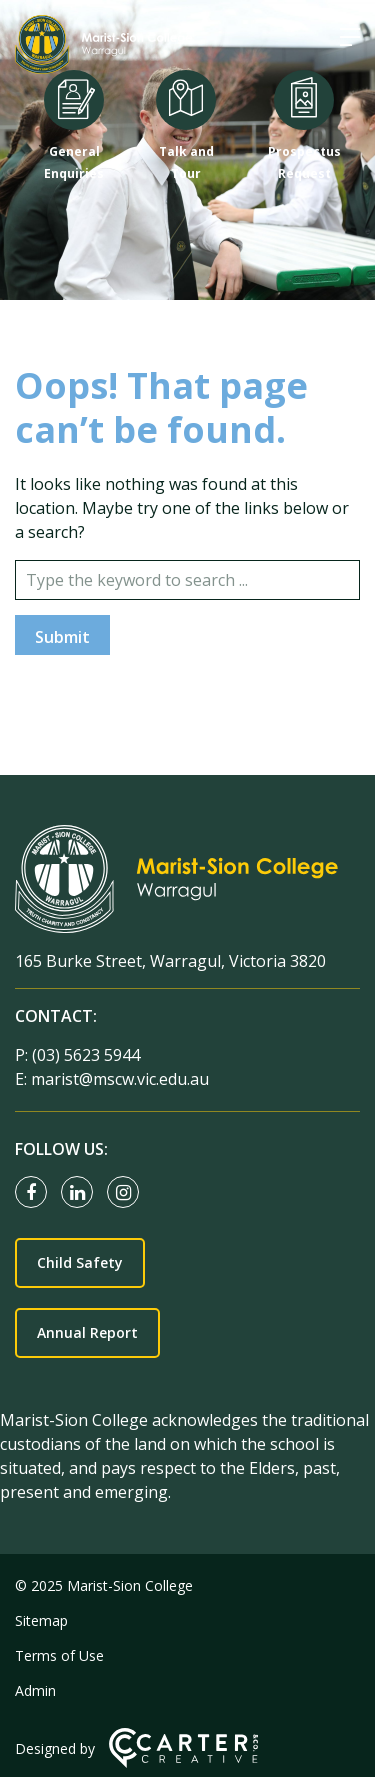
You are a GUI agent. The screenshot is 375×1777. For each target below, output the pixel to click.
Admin (35, 1690)
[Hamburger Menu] (350, 37)
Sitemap (41, 1620)
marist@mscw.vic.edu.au (120, 1079)
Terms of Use (59, 1655)
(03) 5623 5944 (86, 1055)
